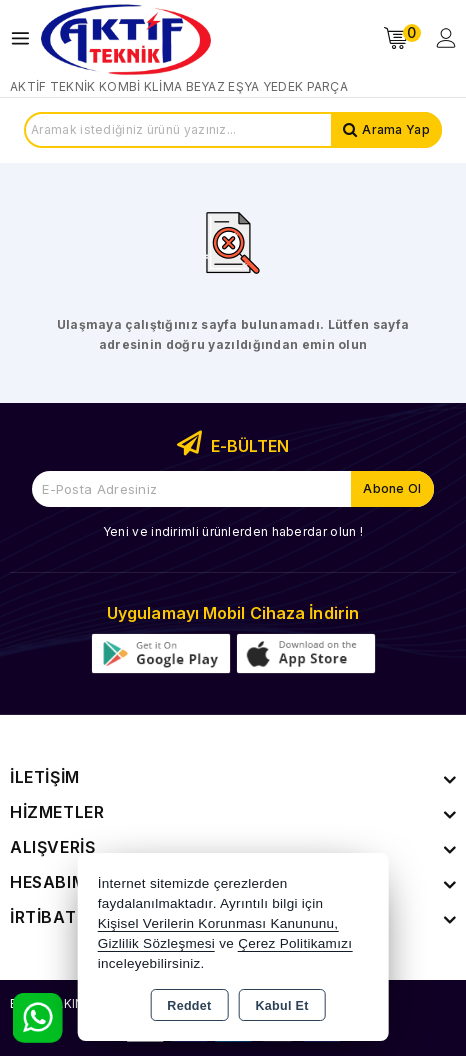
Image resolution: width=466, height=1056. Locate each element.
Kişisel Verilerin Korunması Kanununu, (218, 923)
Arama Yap (396, 129)
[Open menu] (25, 38)
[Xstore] (126, 38)
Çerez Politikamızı (295, 943)
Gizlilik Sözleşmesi (156, 943)
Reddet (189, 1006)
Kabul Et (282, 1006)
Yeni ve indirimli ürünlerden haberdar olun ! (233, 531)
